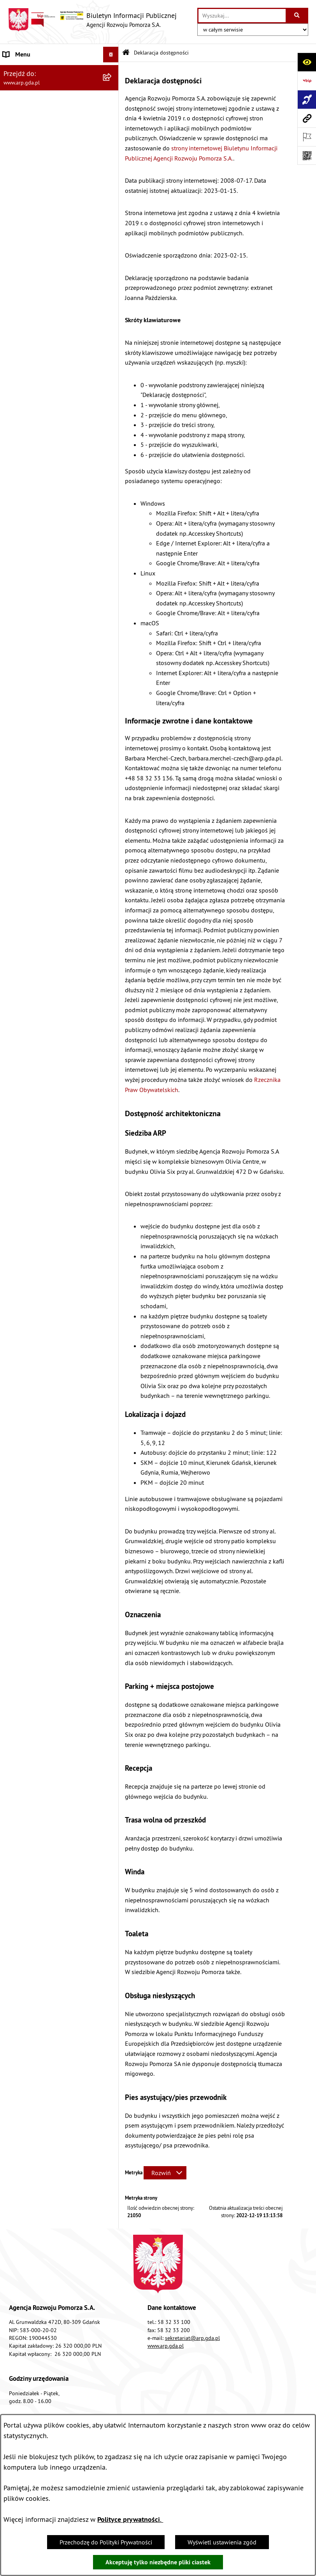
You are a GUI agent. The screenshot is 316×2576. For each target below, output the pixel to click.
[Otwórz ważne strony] (306, 136)
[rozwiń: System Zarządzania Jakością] (112, 294)
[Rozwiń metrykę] (165, 2172)
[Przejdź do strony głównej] (92, 20)
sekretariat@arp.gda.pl (192, 2337)
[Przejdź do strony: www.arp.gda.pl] (306, 118)
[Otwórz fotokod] (306, 155)
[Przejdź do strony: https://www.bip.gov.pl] (306, 80)
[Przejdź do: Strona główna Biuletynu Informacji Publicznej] (126, 52)
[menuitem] (59, 91)
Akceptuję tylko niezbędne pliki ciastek (158, 2562)
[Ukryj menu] (111, 54)
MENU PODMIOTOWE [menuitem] (31, 70)
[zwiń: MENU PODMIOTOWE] (112, 70)
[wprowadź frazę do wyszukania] (242, 15)
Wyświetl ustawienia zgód (222, 2542)
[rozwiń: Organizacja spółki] (112, 193)
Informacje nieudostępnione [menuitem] (40, 381)
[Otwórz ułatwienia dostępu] (306, 62)
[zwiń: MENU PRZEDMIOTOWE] (112, 132)
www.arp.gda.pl (165, 2345)
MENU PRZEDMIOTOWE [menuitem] (35, 132)
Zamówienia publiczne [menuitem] (33, 366)
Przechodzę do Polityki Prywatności (106, 2542)
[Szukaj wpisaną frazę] (297, 15)
